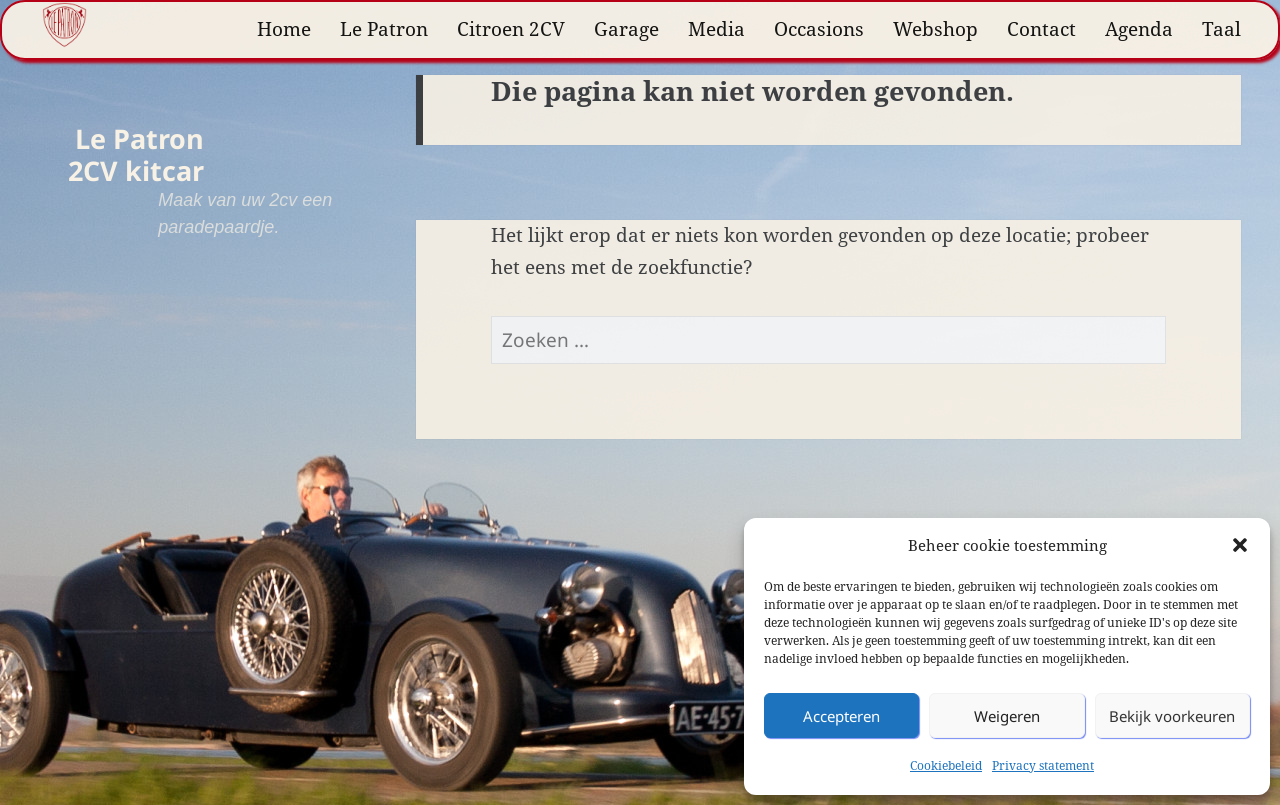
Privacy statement (1043, 765)
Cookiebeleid (946, 765)
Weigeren (1007, 716)
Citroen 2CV (511, 29)
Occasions (819, 29)
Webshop (935, 29)
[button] (1240, 545)
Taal (1221, 29)
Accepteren (841, 716)
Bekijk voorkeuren (1172, 716)
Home (284, 29)
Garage (626, 29)
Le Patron (384, 29)
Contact (1041, 29)
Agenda (1139, 29)
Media (716, 29)
